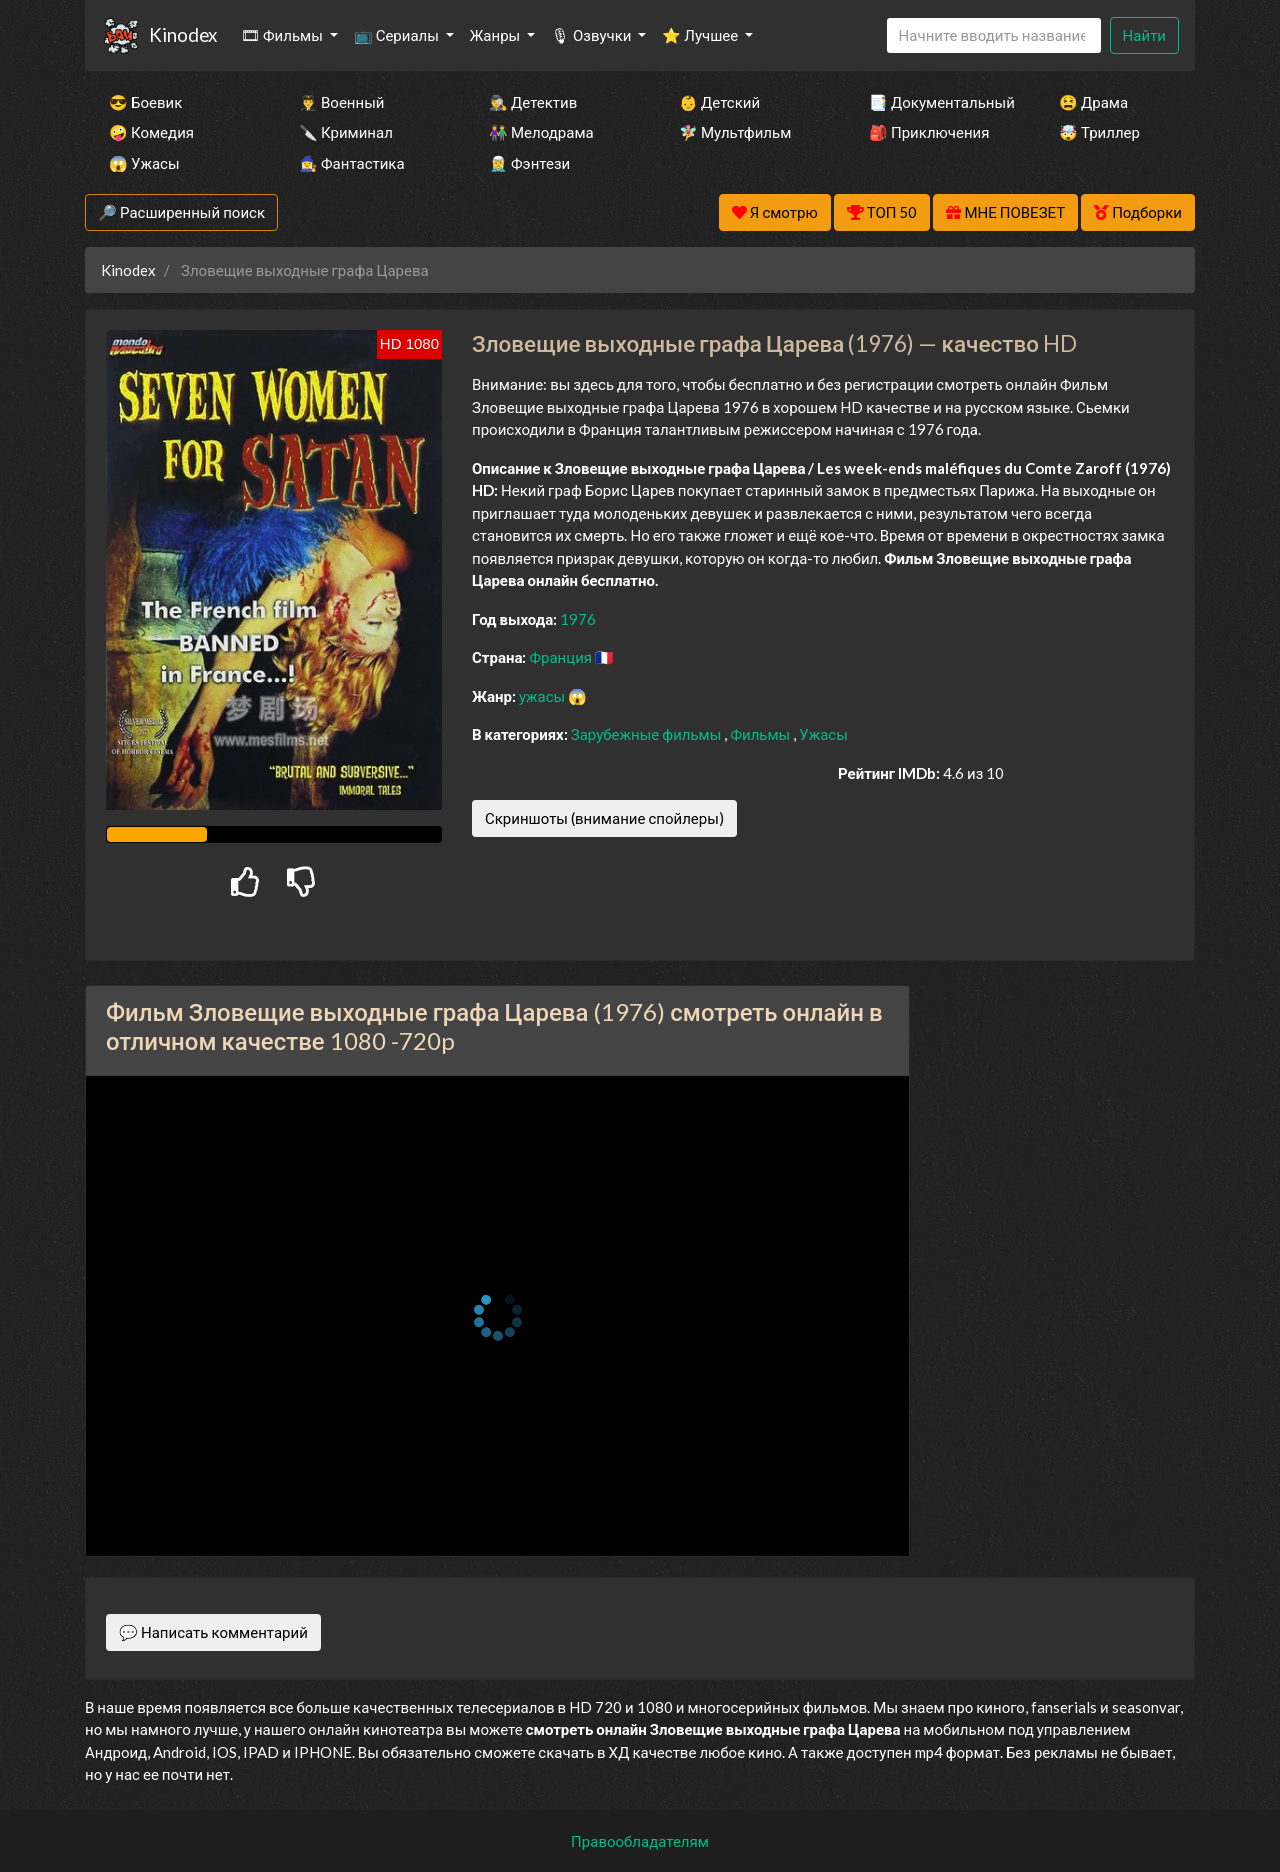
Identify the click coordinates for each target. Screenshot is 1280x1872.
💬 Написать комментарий (213, 1632)
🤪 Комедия (151, 132)
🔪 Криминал (346, 132)
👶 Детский (719, 102)
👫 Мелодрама (541, 132)
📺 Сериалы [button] (398, 35)
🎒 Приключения (929, 132)
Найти (1144, 35)
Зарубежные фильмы (648, 734)
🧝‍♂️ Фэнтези (529, 163)
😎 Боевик (145, 102)
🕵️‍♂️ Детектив (533, 102)
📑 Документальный (937, 102)
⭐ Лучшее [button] (701, 35)
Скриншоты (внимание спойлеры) (604, 818)
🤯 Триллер (1099, 132)
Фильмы (761, 734)
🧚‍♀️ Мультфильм (735, 132)
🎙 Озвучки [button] (592, 35)
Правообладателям (640, 1841)
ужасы (543, 696)
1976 (578, 619)
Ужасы (823, 734)
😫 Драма (1093, 102)
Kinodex (183, 34)
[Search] (994, 35)
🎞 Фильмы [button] (283, 35)
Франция (562, 657)
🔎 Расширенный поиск (181, 212)
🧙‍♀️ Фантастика (352, 163)
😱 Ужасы (144, 163)
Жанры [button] (497, 35)
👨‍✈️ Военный (341, 102)
